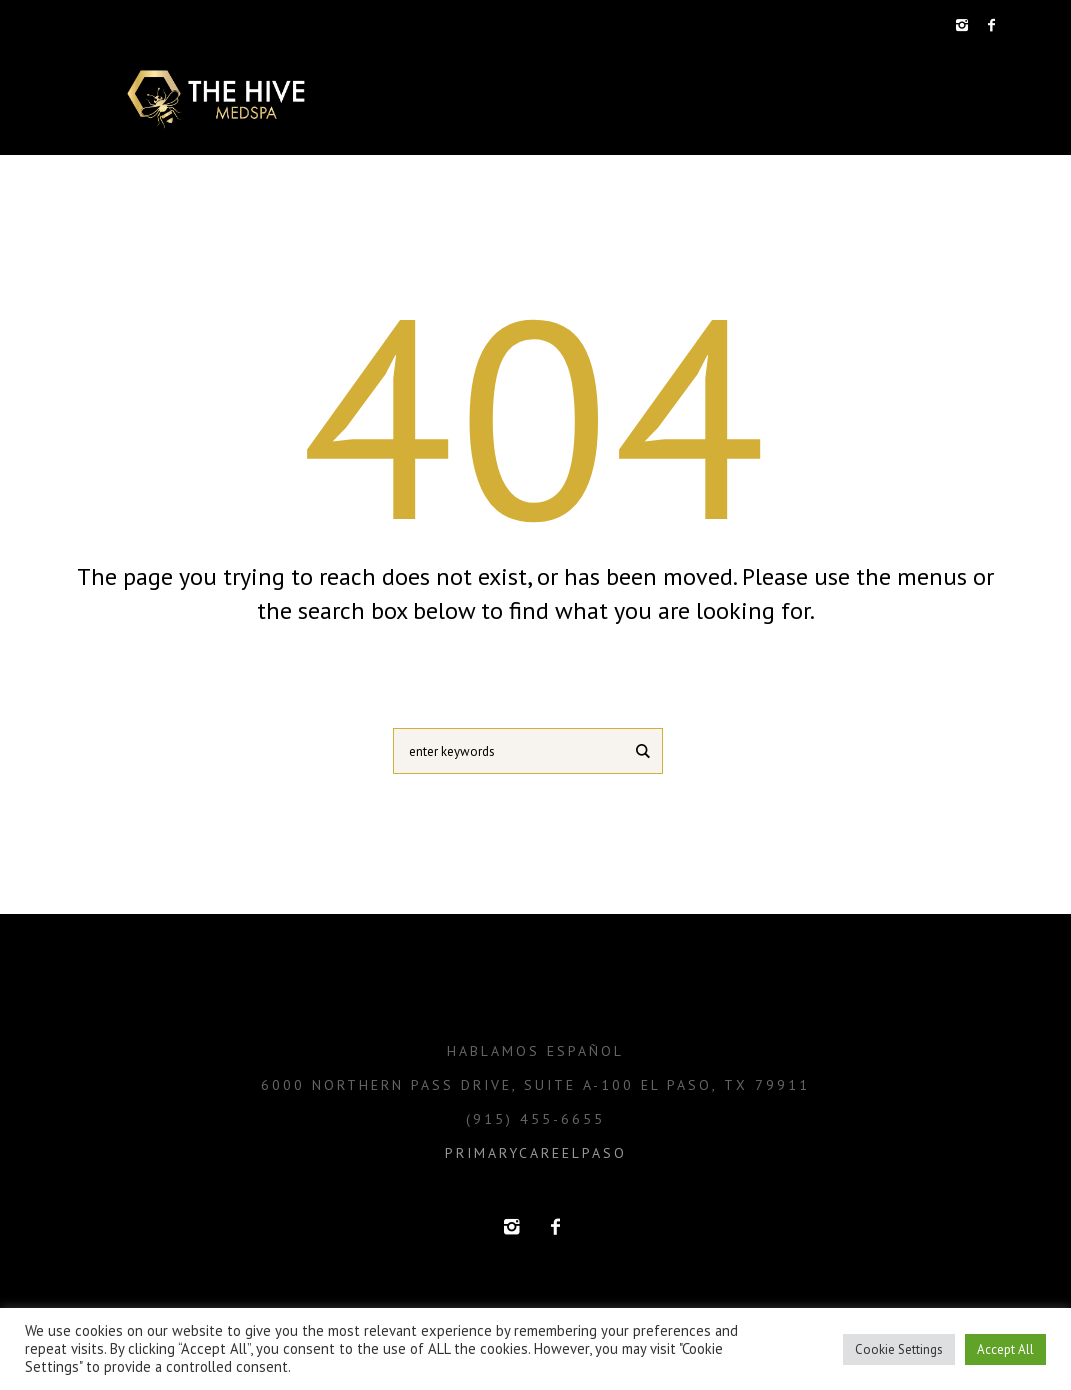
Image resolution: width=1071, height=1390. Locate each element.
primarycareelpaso (536, 1153)
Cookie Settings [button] (899, 1349)
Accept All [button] (1005, 1349)
